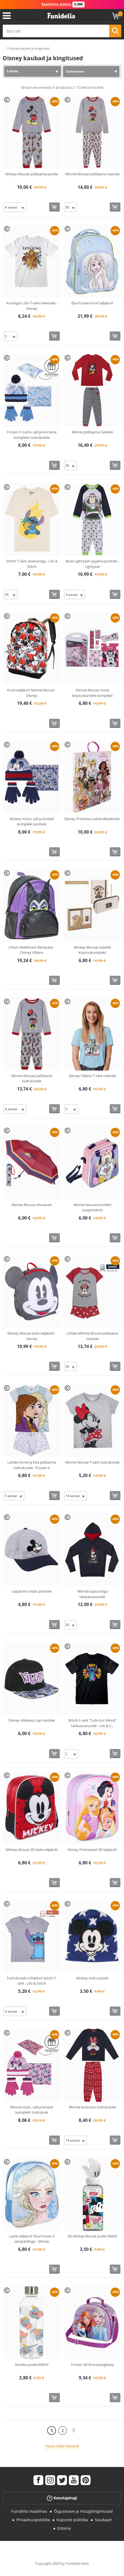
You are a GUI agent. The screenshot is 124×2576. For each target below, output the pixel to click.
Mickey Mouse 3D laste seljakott (32, 1849)
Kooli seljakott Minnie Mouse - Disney (31, 693)
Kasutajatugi (62, 2498)
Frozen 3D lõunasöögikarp (92, 2364)
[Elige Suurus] (15, 207)
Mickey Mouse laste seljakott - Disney (31, 1336)
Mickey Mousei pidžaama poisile (31, 173)
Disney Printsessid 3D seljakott (92, 1849)
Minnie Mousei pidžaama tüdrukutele (31, 1078)
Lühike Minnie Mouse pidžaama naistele (92, 1336)
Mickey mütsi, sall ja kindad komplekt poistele (32, 821)
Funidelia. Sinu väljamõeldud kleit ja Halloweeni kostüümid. (61, 16)
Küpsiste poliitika (72, 2519)
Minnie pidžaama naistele (92, 432)
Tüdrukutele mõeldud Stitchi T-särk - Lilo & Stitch (32, 1981)
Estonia (64, 2528)
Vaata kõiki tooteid (62, 2446)
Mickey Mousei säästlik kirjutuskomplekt (92, 950)
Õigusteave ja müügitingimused (83, 2511)
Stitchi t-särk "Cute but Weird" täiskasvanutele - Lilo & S (92, 1723)
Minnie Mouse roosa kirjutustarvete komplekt (92, 693)
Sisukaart (103, 2519)
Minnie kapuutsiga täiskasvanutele (92, 1594)
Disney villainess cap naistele (32, 1720)
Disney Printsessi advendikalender (92, 818)
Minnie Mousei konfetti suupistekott (92, 1207)
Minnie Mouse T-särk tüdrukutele (92, 1462)
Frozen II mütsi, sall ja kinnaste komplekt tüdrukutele (32, 435)
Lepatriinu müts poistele (32, 1591)
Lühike (12, 71)
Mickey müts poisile (92, 1978)
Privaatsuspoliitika (33, 2519)
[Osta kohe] (54, 206)
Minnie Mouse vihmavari (32, 1204)
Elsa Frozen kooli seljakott (92, 302)
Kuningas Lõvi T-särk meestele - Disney (31, 305)
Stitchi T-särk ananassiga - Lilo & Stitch (32, 564)
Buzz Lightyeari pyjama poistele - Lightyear (92, 564)
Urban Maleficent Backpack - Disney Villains (32, 950)
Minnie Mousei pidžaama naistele (92, 173)
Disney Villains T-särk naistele (92, 1075)
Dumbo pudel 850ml (31, 2364)
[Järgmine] (73, 2430)
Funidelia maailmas (29, 2511)
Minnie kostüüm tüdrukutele (92, 2107)
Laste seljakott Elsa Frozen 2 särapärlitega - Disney (32, 2239)
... (4, 49)
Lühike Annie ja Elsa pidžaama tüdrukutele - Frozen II (31, 1465)
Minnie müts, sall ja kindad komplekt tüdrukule (31, 2110)
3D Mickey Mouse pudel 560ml (92, 2236)
